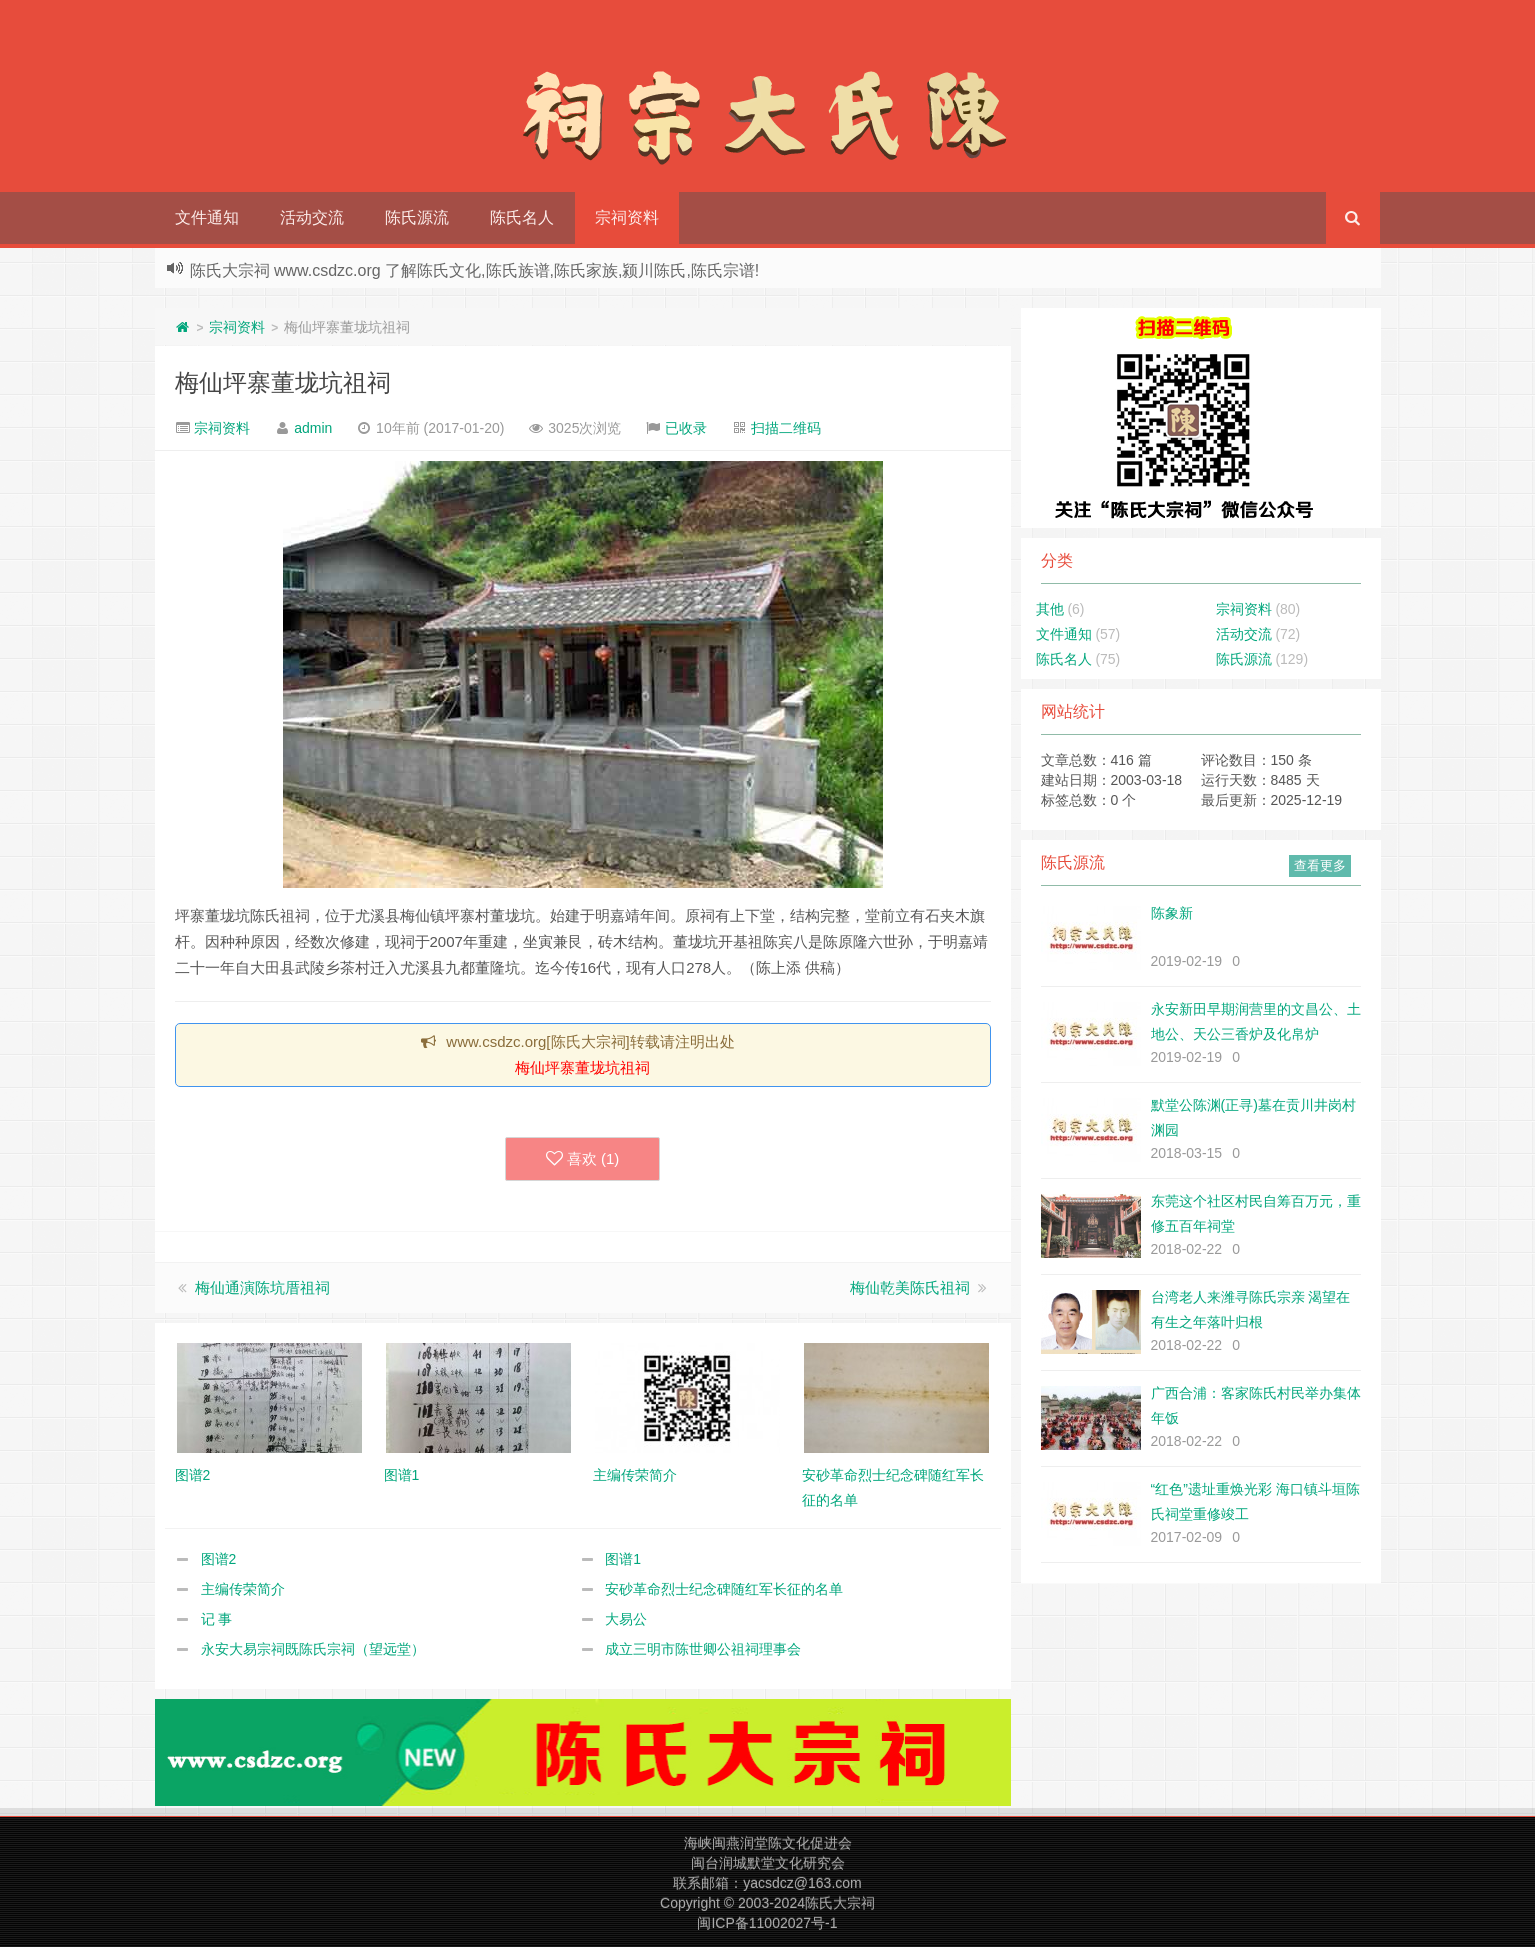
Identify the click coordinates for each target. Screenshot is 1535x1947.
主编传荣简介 (243, 1589)
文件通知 (207, 217)
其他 (1050, 609)
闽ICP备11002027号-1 (767, 1923)
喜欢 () (583, 1159)
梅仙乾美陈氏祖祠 (910, 1287)
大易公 (626, 1619)
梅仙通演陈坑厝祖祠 (262, 1287)
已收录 (686, 428)
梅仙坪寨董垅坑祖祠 (283, 382)
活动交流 (312, 217)
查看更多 (1320, 865)
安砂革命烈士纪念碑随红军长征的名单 (724, 1589)
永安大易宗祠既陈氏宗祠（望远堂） (313, 1649)
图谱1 (623, 1559)
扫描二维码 (786, 428)
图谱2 (219, 1559)
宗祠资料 (627, 217)
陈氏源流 (417, 217)
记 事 (217, 1619)
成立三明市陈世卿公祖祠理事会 (703, 1649)
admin (313, 428)
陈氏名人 (522, 217)
